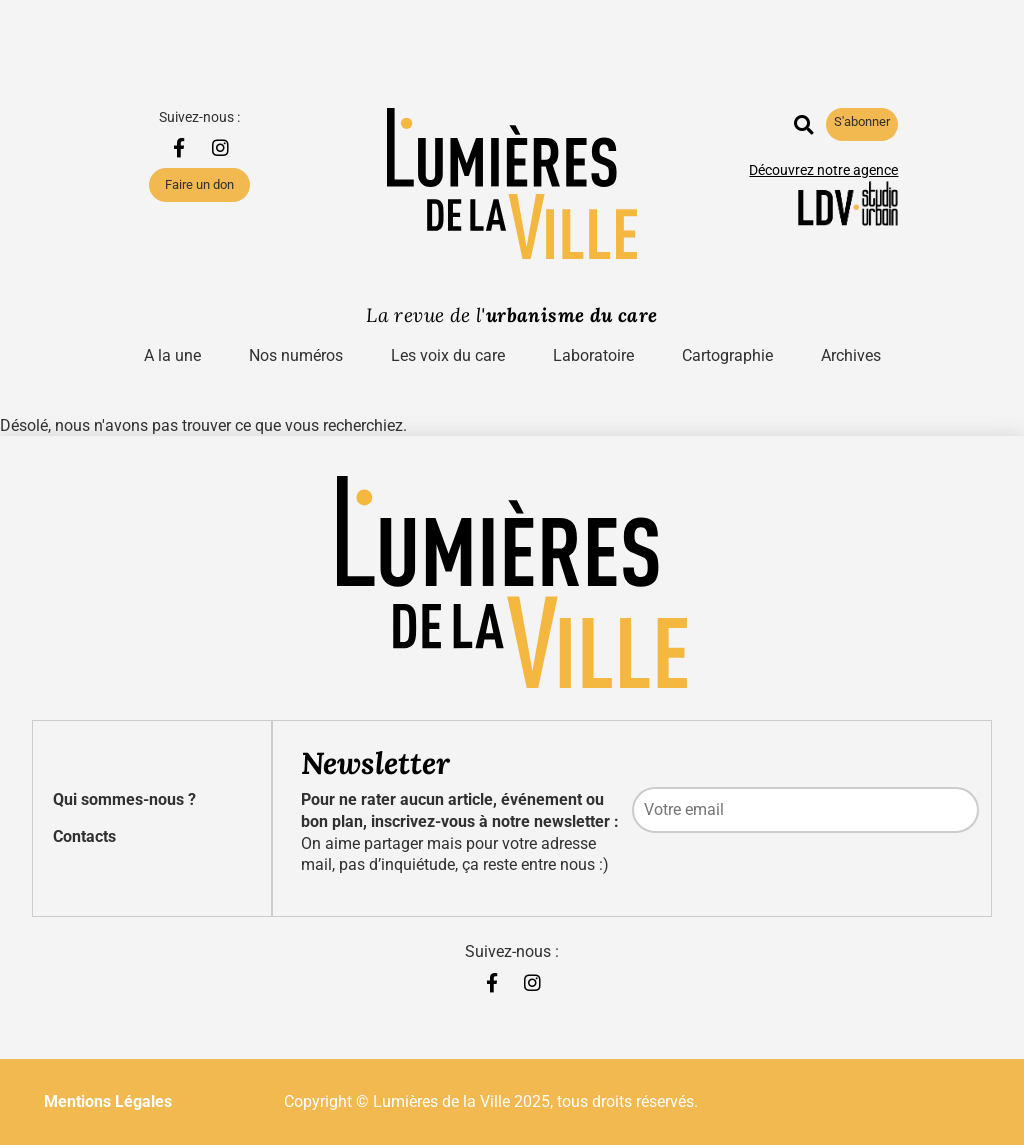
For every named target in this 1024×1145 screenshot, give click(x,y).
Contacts (84, 836)
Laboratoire (593, 355)
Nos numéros (296, 355)
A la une (172, 355)
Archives (851, 355)
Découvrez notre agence (823, 170)
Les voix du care (448, 355)
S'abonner (862, 121)
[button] (803, 124)
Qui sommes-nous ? (124, 799)
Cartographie (727, 355)
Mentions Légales (108, 1101)
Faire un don (199, 184)
